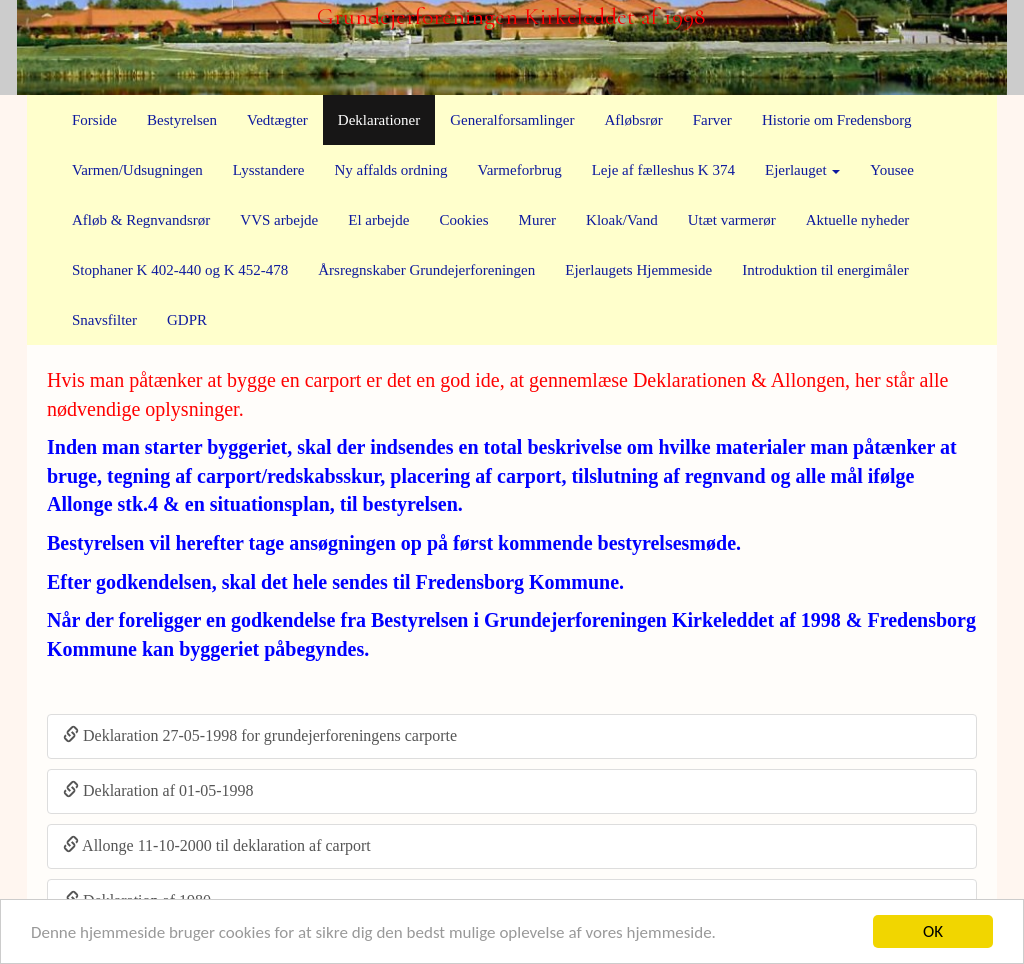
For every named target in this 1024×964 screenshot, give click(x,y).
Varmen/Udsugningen (137, 170)
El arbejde (378, 220)
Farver (712, 120)
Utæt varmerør (732, 220)
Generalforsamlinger (512, 120)
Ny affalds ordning (390, 170)
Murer (538, 220)
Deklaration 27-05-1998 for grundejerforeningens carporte (260, 735)
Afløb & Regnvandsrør (141, 220)
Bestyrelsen (182, 120)
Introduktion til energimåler (825, 270)
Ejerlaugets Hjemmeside (638, 270)
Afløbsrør (633, 120)
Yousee (891, 170)
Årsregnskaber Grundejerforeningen (426, 270)
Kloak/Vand (622, 220)
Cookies (463, 220)
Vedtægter (277, 120)
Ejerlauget (802, 170)
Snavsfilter (104, 320)
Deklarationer (379, 120)
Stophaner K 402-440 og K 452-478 (180, 270)
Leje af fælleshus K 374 (663, 170)
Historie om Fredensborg (837, 120)
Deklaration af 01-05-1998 (158, 790)
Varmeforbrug (520, 170)
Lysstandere (269, 170)
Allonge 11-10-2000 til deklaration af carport (217, 845)
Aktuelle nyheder (858, 220)
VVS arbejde (279, 220)
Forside (94, 120)
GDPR (187, 320)
